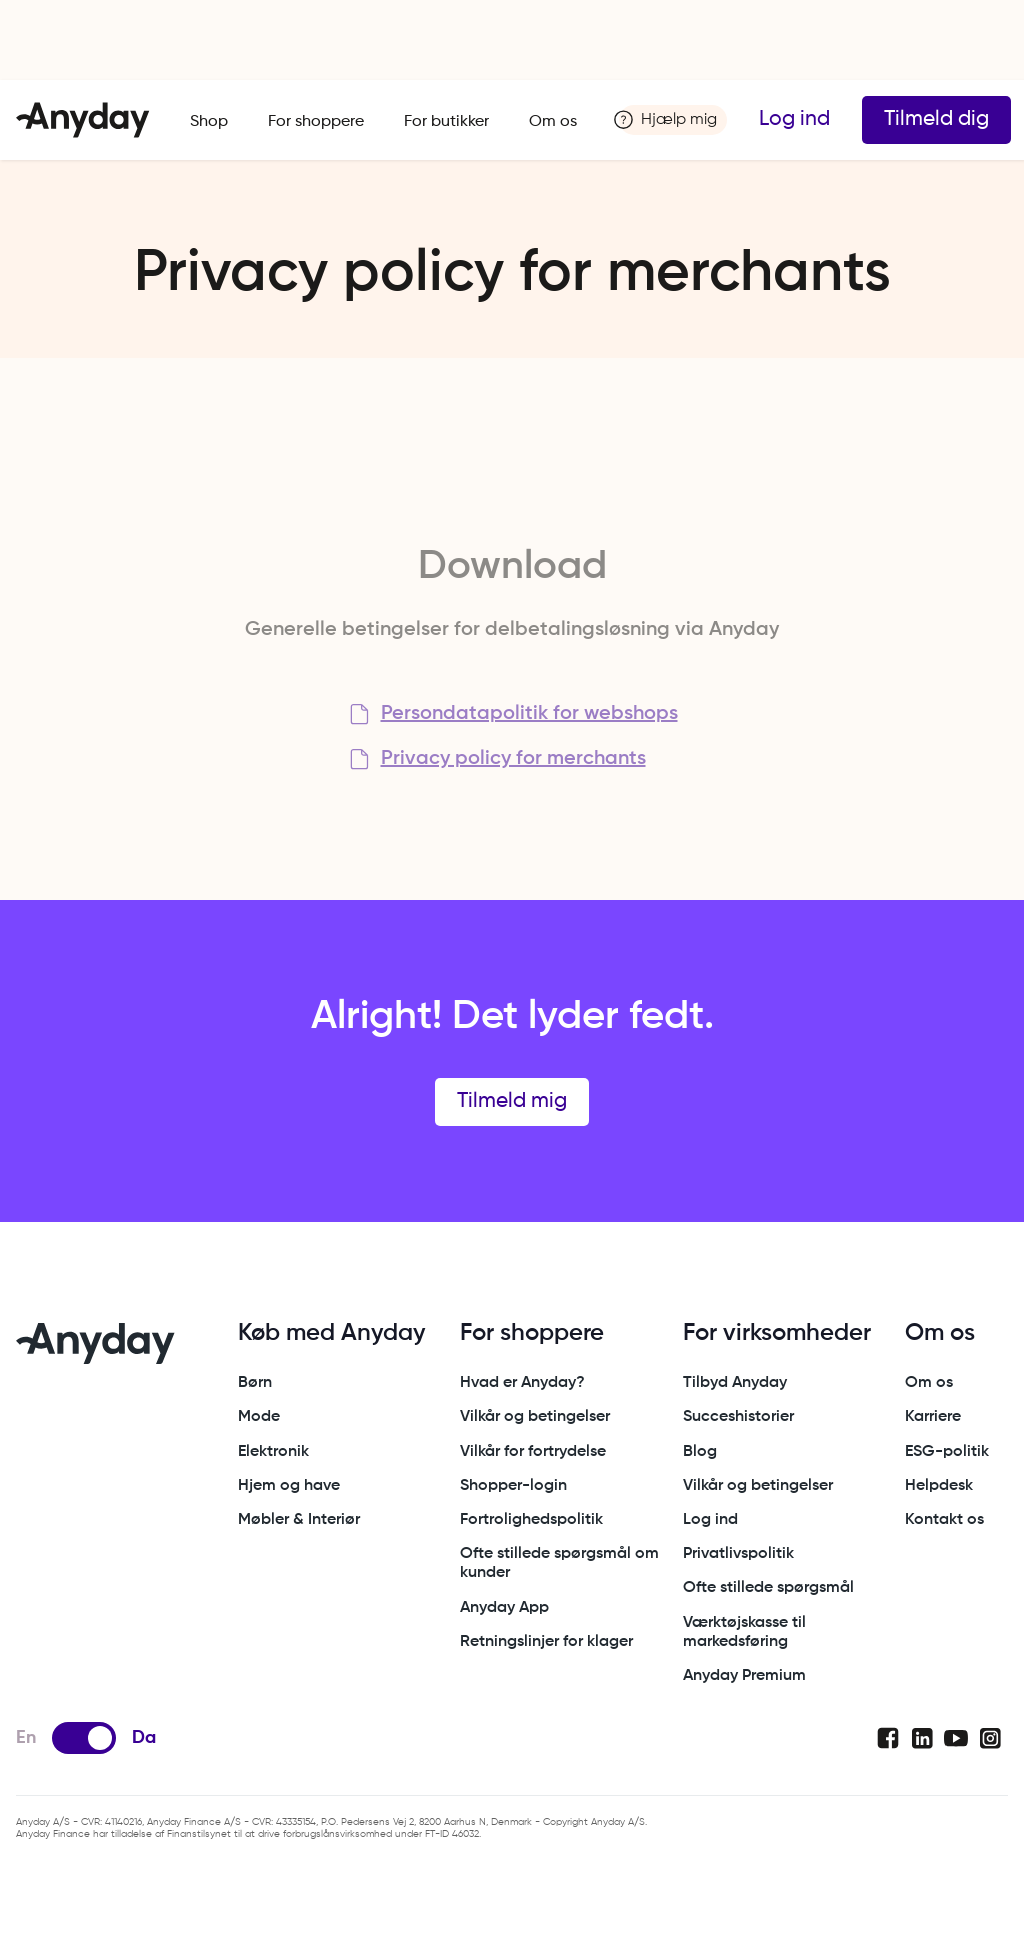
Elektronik (273, 1452)
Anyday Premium (744, 1676)
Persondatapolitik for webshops (529, 714)
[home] (83, 120)
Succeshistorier (738, 1417)
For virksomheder (777, 1333)
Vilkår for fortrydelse (533, 1452)
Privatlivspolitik (738, 1554)
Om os (553, 122)
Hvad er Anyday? (522, 1383)
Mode (259, 1417)
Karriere (933, 1417)
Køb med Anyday (331, 1333)
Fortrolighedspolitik (531, 1520)
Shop (209, 122)
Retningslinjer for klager (546, 1642)
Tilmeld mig (512, 1101)
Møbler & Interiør (299, 1520)
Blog (700, 1452)
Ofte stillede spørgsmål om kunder (559, 1563)
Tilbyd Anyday (735, 1383)
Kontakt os (944, 1520)
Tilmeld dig (936, 119)
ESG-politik (947, 1452)
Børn (255, 1383)
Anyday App (504, 1608)
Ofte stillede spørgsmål (768, 1588)
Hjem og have (289, 1486)
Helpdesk (939, 1486)
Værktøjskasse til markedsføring (744, 1632)
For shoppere (316, 122)
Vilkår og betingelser (535, 1417)
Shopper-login (513, 1486)
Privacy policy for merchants (513, 759)
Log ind (794, 119)
